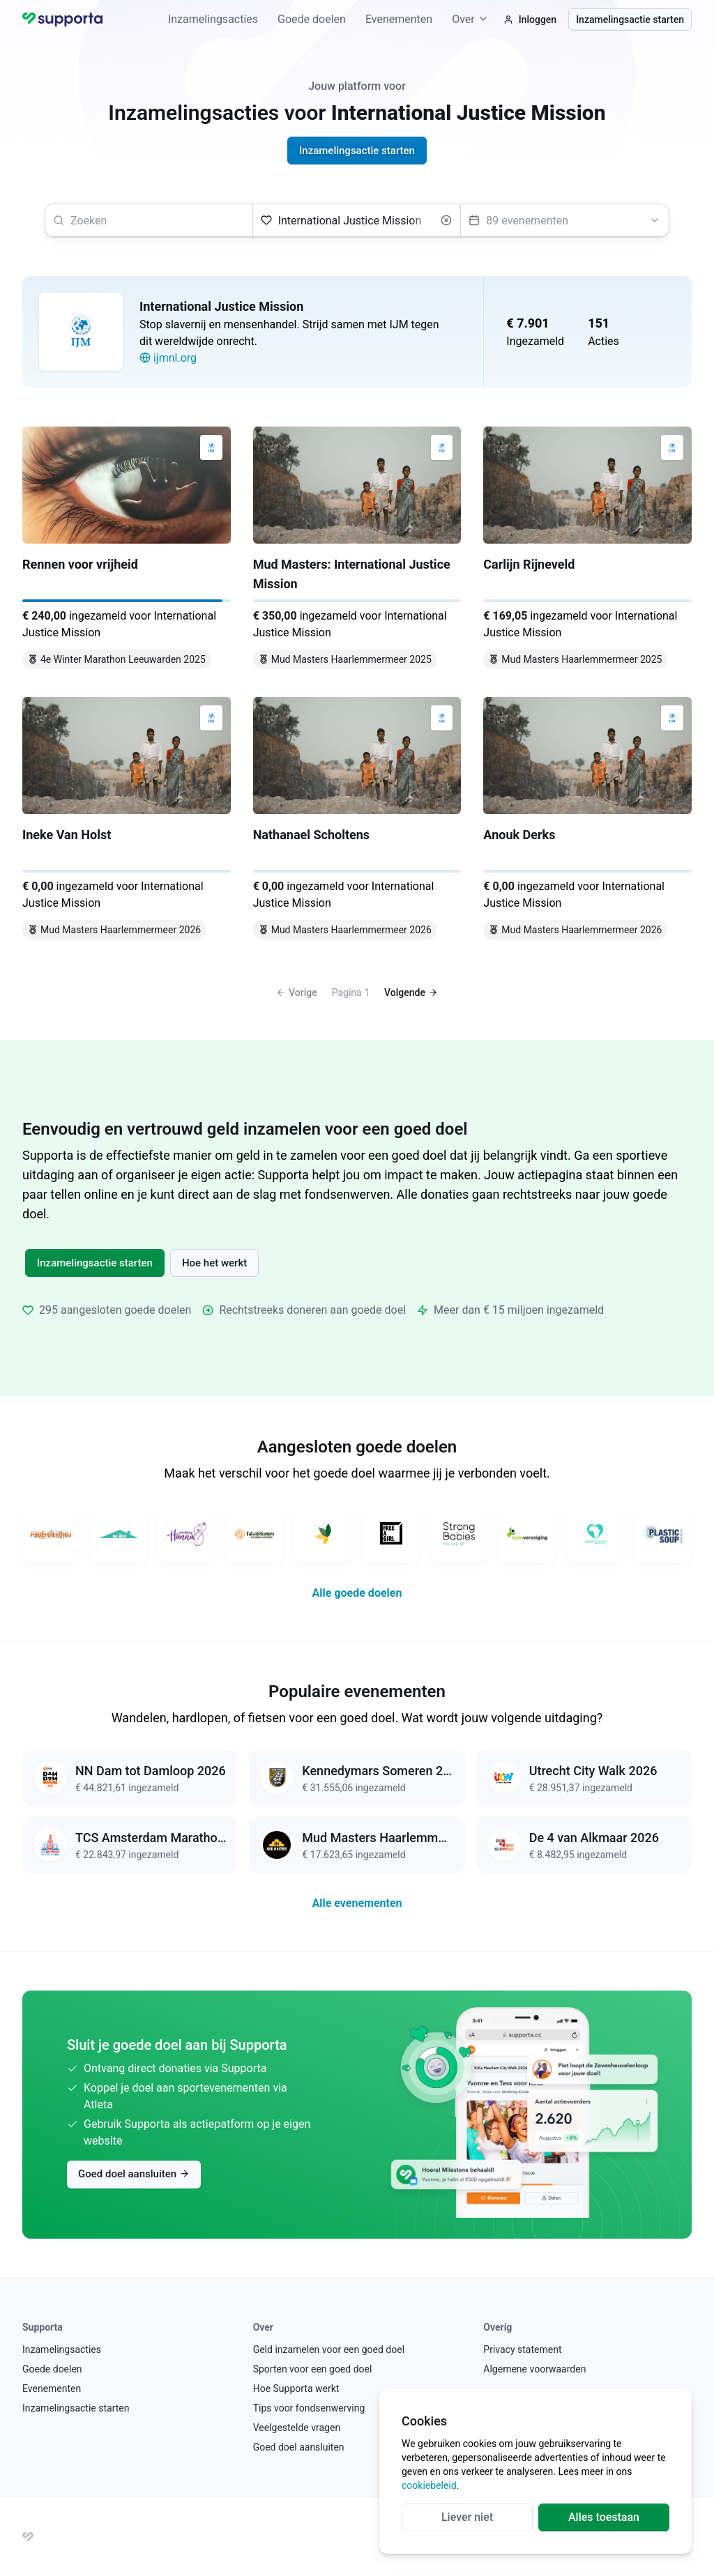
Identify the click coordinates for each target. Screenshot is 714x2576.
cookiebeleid (429, 2485)
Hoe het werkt (214, 1263)
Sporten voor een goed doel (312, 2369)
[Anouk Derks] (587, 821)
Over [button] (470, 19)
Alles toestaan (603, 2517)
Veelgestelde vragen (296, 2427)
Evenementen (398, 19)
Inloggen (529, 19)
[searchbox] (149, 220)
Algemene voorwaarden (534, 2369)
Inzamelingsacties (213, 19)
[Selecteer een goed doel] (357, 220)
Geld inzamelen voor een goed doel (328, 2349)
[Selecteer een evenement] (564, 220)
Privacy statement (522, 2349)
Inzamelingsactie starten (630, 19)
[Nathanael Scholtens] (357, 821)
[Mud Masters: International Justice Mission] (357, 551)
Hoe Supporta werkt (296, 2388)
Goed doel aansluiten (134, 2174)
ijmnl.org (168, 358)
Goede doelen (312, 19)
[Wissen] (446, 220)
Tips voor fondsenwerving (309, 2408)
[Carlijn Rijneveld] (587, 551)
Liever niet (467, 2517)
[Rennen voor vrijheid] (126, 551)
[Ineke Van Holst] (126, 821)
